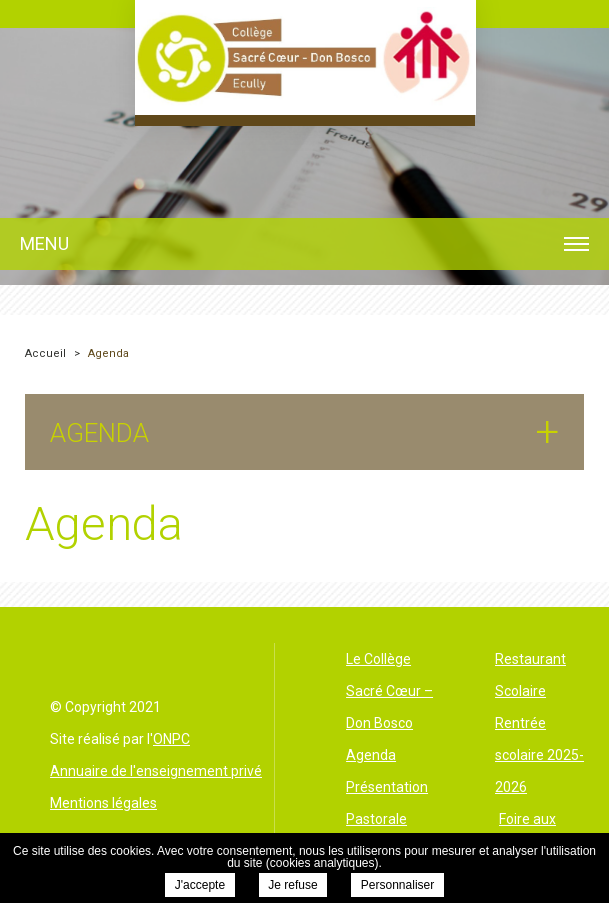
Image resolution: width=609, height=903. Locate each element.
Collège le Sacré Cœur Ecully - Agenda (305, 57)
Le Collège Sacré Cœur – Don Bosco (389, 691)
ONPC (171, 739)
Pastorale (376, 819)
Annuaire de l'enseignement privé (156, 771)
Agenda (371, 755)
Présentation (387, 787)
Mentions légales (103, 803)
